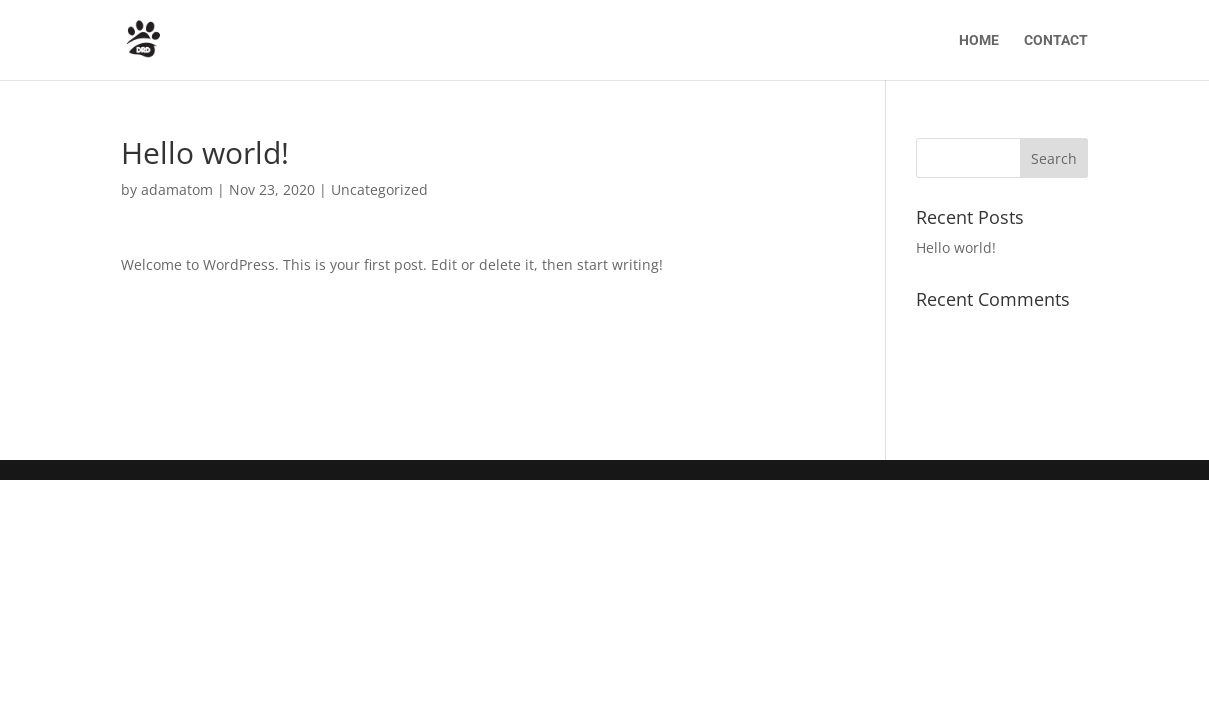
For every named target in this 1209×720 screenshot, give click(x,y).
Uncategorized (379, 189)
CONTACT (1056, 40)
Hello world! (956, 247)
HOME (979, 40)
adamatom (177, 189)
